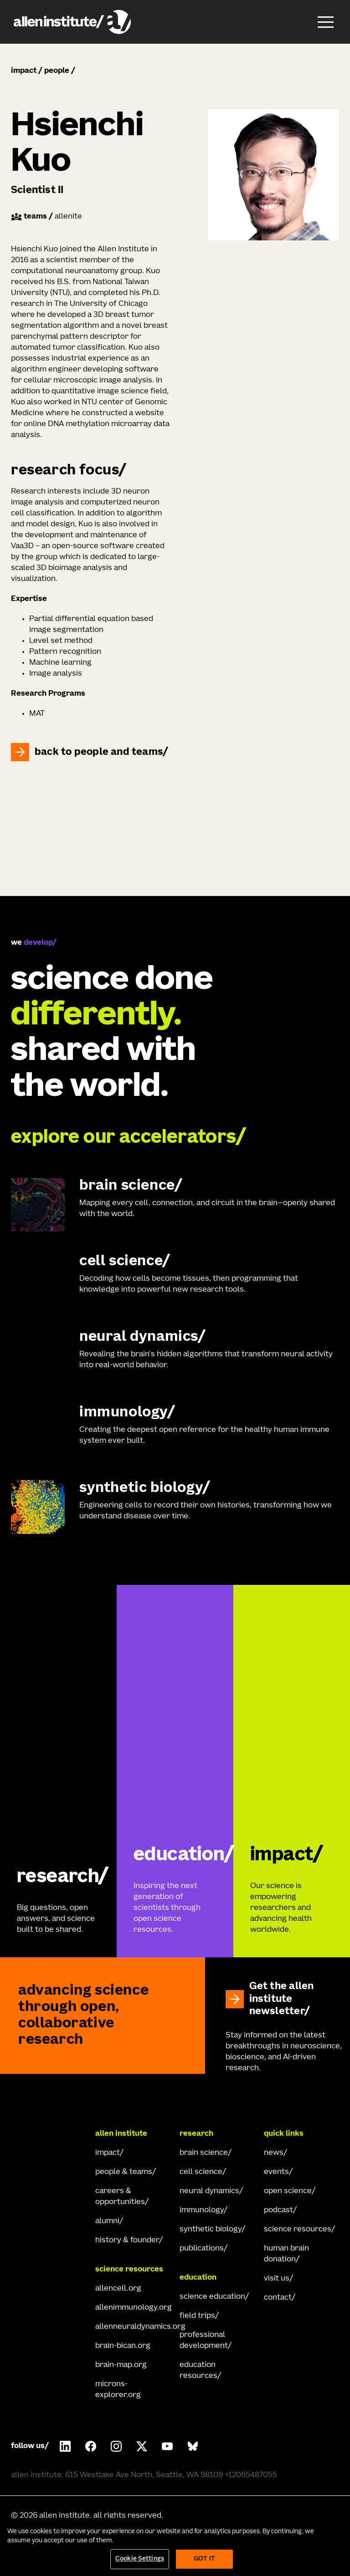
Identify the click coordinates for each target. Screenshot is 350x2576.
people (56, 71)
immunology (202, 2210)
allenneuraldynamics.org (132, 2327)
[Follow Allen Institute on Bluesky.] (193, 2446)
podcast (278, 2210)
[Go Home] (47, 2133)
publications (202, 2248)
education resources (198, 2371)
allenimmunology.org (132, 2307)
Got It (204, 2559)
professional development (204, 2341)
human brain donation (286, 2254)
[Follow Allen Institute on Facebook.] (90, 2446)
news (273, 2153)
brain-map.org (121, 2365)
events (276, 2172)
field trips (197, 2316)
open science (288, 2191)
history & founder (127, 2240)
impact (23, 71)
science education (212, 2297)
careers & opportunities (120, 2197)
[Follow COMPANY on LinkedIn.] (65, 2446)
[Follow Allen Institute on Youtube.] (167, 2446)
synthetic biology (211, 2229)
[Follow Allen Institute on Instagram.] (116, 2446)
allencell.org (118, 2288)
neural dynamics (209, 2191)
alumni (107, 2221)
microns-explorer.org (118, 2390)
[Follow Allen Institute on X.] (141, 2446)
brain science (204, 2153)
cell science (201, 2172)
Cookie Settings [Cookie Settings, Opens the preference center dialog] (139, 2559)
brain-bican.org (122, 2346)
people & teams (123, 2172)
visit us (276, 2278)
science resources (297, 2229)
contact (278, 2297)
